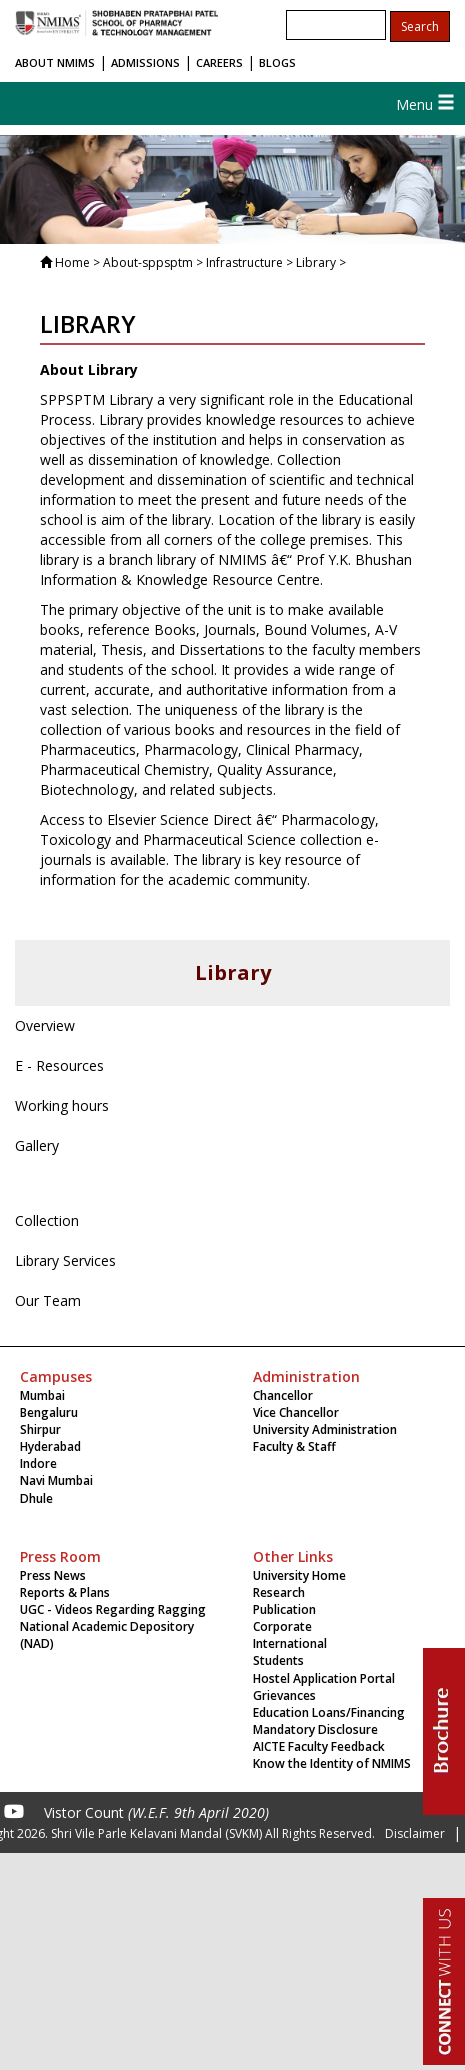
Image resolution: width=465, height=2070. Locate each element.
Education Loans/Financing (329, 1712)
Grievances (284, 1695)
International (290, 1643)
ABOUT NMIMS (55, 62)
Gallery (37, 1145)
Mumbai (42, 1395)
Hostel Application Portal (324, 1678)
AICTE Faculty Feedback (319, 1746)
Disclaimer (415, 1833)
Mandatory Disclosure (315, 1729)
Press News (53, 1575)
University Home (299, 1575)
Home (72, 262)
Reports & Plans (65, 1592)
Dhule (36, 1498)
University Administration (325, 1429)
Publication (284, 1609)
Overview (45, 1025)
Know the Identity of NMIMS (332, 1763)
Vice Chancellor (296, 1412)
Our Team (48, 1300)
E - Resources (59, 1065)
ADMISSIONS (145, 62)
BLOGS (277, 62)
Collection (47, 1220)
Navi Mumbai (56, 1480)
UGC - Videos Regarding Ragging (113, 1609)
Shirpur (40, 1429)
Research (279, 1592)
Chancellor (283, 1395)
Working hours (62, 1105)
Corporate (282, 1626)
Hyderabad (50, 1446)
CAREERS (219, 62)
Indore (38, 1463)
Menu (425, 104)
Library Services (65, 1260)
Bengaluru (49, 1412)
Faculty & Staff (294, 1446)
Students (278, 1660)
